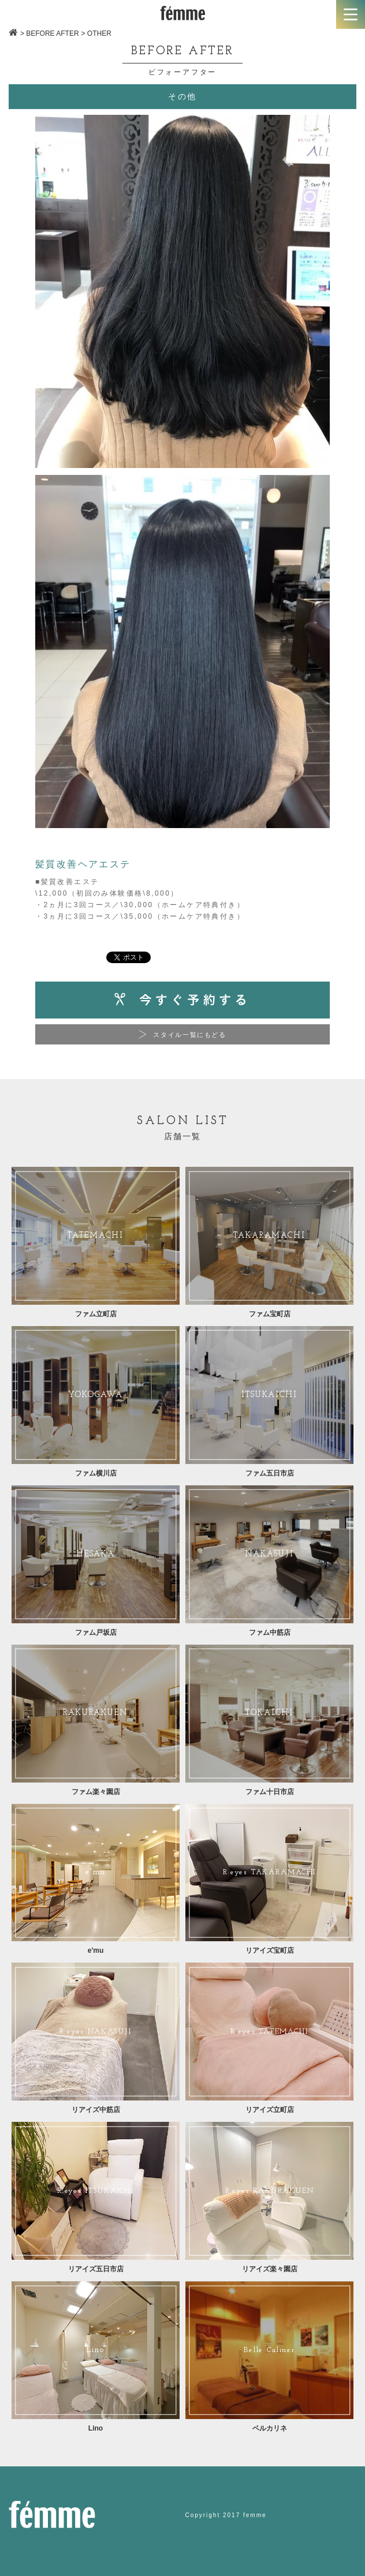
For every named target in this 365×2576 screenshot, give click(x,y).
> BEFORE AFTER (49, 33)
